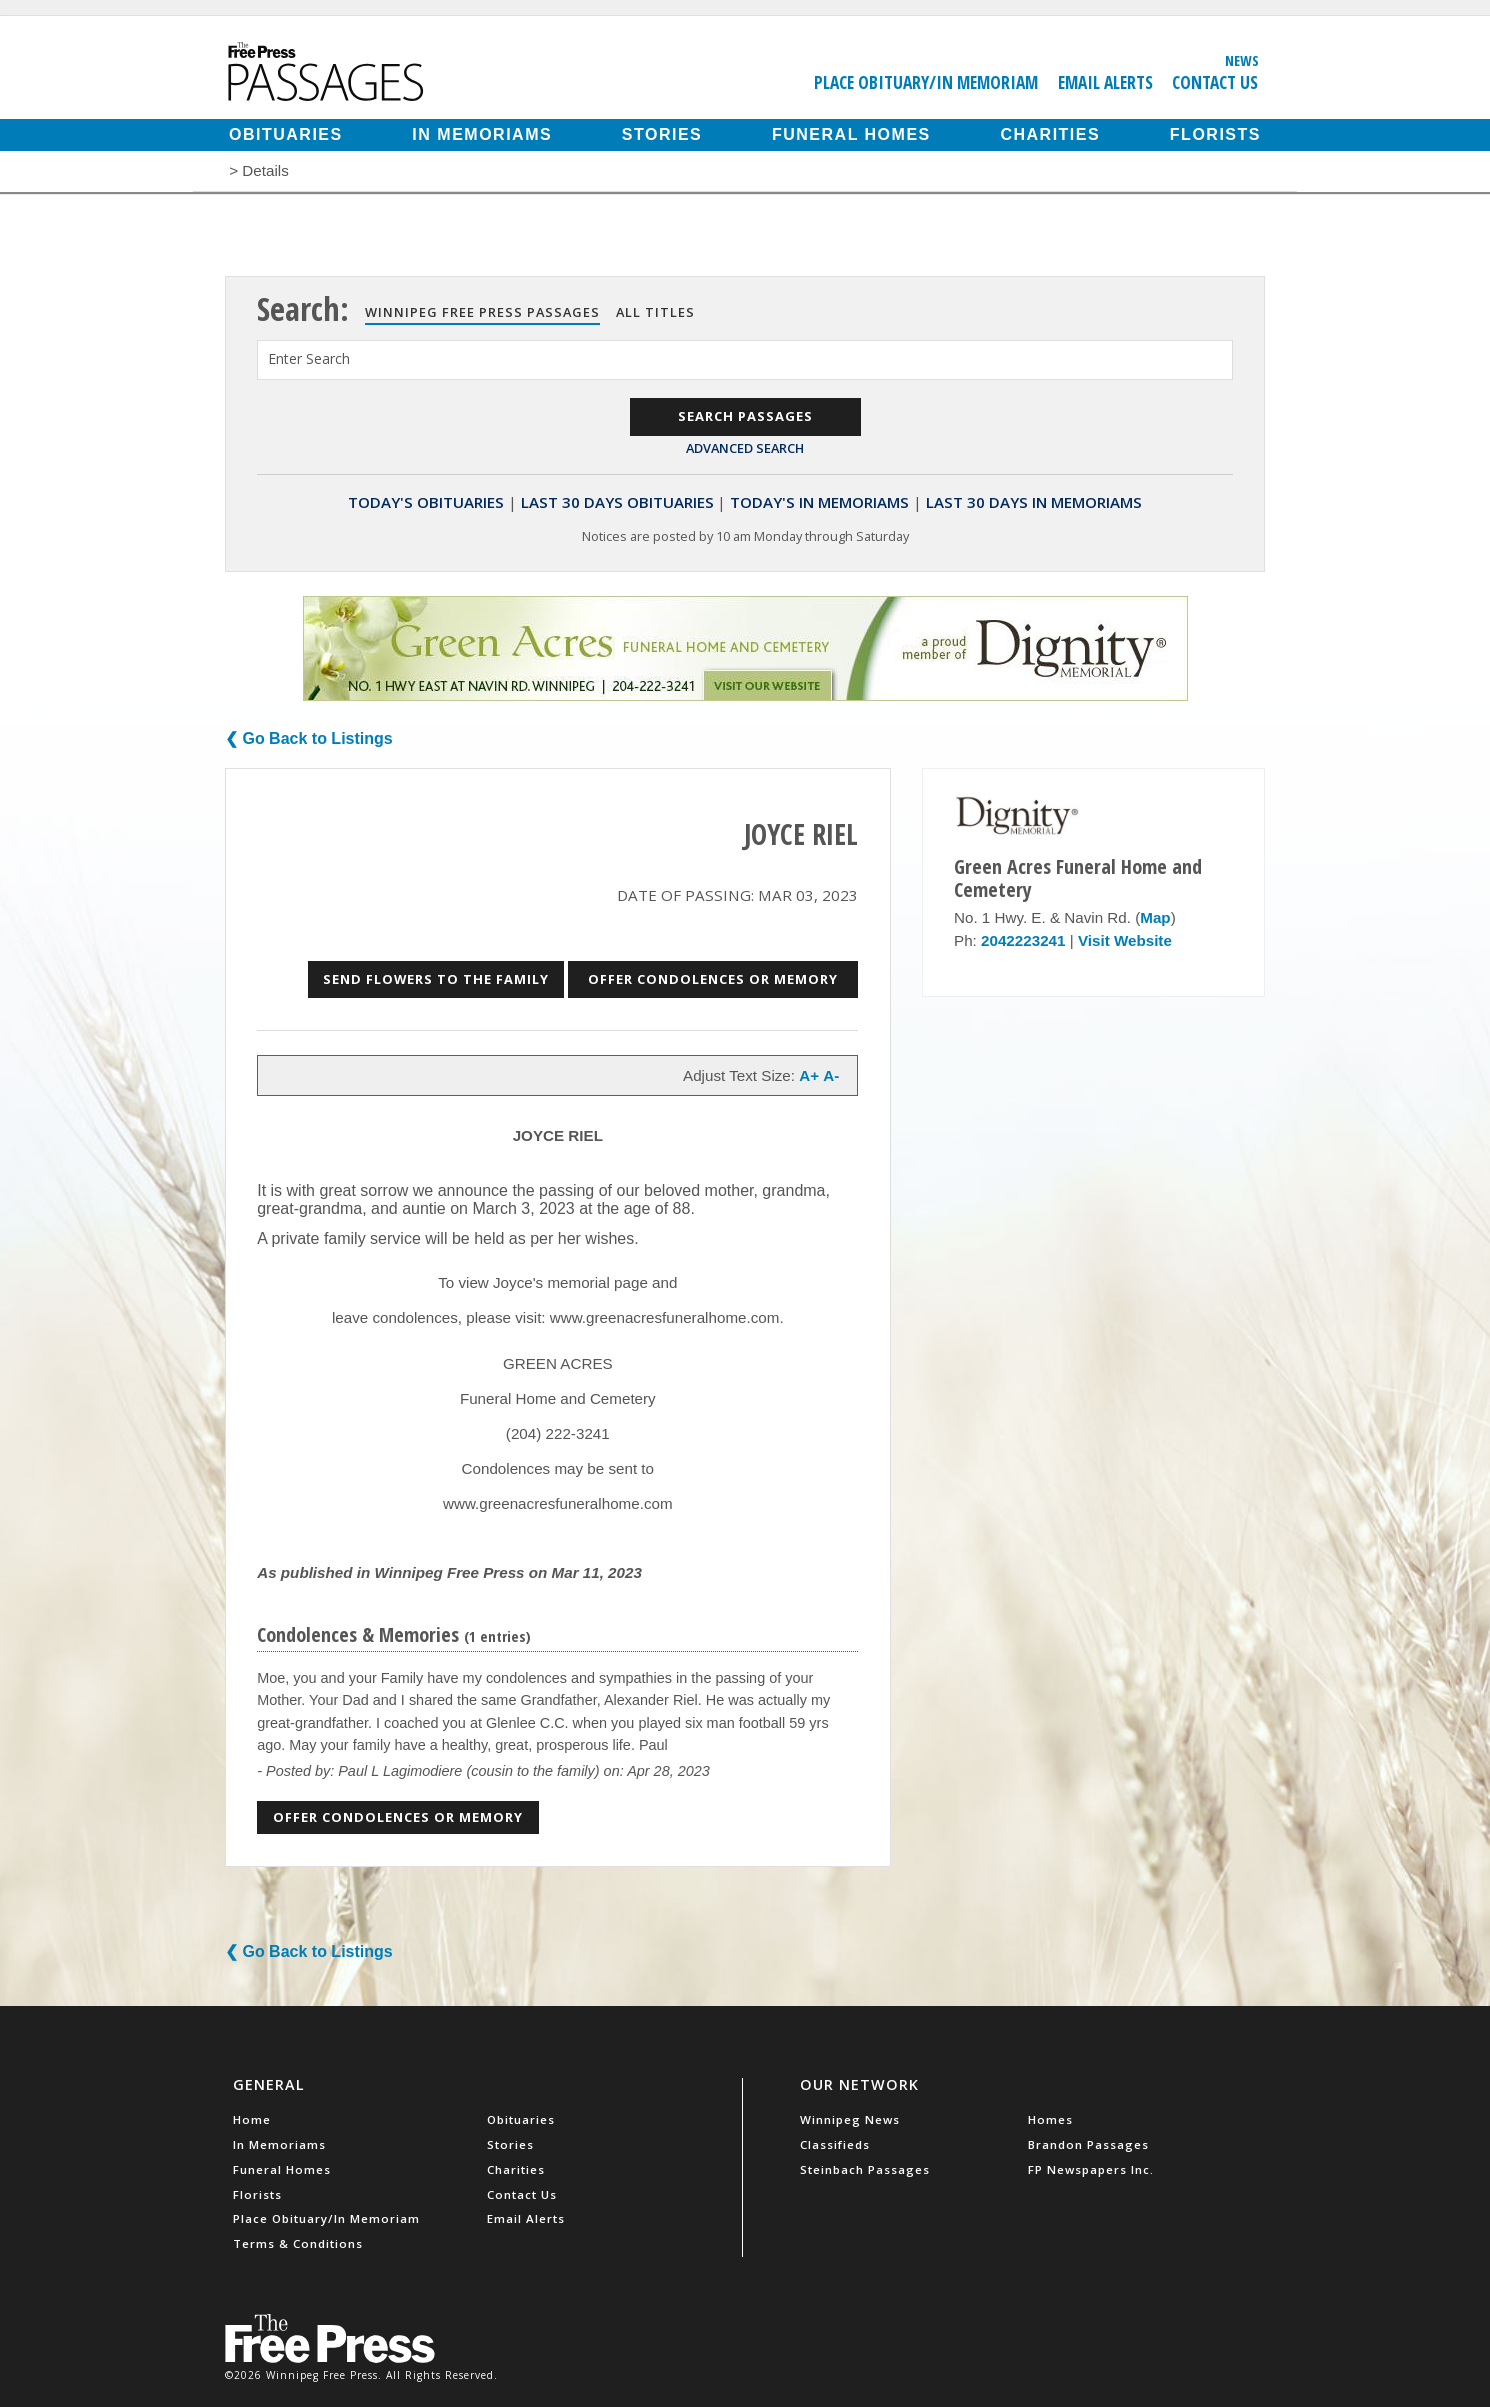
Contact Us (1215, 82)
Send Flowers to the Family (436, 979)
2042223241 (1023, 940)
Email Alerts (1105, 82)
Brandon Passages (1088, 2144)
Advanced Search (745, 448)
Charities (1050, 134)
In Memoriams (482, 134)
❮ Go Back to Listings (309, 738)
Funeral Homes (851, 134)
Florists (1215, 134)
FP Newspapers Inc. (1091, 2169)
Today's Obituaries (426, 502)
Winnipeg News (850, 2119)
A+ (809, 1075)
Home (252, 2119)
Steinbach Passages (865, 2169)
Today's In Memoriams (819, 502)
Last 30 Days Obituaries (617, 502)
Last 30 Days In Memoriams (1034, 502)
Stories (662, 134)
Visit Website (1125, 940)
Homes (1050, 2119)
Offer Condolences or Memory (713, 979)
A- (831, 1075)
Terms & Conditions (298, 2243)
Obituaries (286, 134)
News (1242, 60)
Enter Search (309, 358)
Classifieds (835, 2144)
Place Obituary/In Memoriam (926, 82)
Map (1155, 917)
